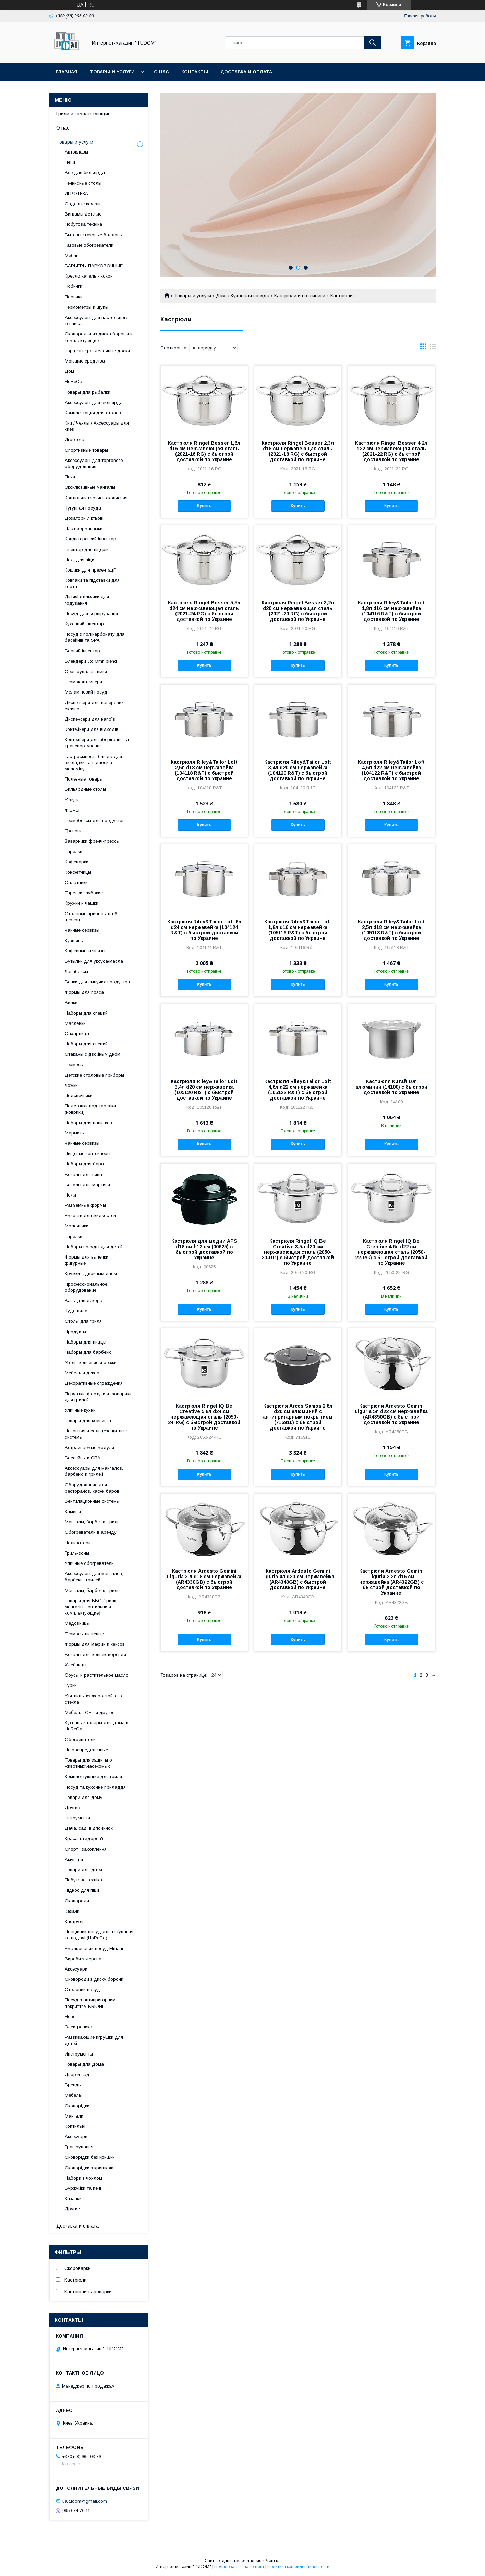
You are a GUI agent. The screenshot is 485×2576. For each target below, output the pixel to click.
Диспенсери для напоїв (90, 719)
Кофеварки (76, 861)
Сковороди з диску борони (94, 1979)
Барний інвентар (82, 650)
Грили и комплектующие (83, 113)
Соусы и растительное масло (97, 1675)
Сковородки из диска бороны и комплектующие (99, 337)
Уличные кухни (80, 1410)
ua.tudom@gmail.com (84, 2500)
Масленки (75, 1023)
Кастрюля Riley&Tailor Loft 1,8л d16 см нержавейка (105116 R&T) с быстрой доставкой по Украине (297, 930)
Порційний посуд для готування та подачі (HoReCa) (99, 1934)
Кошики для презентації (90, 570)
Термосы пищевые (84, 1633)
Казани (72, 1911)
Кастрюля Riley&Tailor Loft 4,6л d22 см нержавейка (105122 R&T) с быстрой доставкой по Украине (297, 1090)
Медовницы (77, 1623)
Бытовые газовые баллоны (94, 234)
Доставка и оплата (246, 71)
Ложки (71, 1085)
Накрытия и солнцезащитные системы (96, 1433)
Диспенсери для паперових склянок (94, 705)
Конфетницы (78, 872)
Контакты (194, 71)
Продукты (75, 1331)
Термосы (74, 1064)
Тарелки (73, 851)
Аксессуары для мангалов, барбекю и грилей (94, 1471)
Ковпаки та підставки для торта (92, 583)
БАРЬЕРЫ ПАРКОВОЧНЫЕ (94, 265)
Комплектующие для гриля (93, 1776)
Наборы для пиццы (85, 1342)
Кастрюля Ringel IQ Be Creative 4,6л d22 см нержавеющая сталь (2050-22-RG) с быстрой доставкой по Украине (391, 1252)
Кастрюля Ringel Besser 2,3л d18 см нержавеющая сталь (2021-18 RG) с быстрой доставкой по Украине (298, 451)
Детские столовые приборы (94, 1075)
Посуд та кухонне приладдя (95, 1787)
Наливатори (78, 1542)
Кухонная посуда (250, 295)
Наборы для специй (86, 1013)
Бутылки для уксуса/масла (94, 961)
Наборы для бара (84, 1163)
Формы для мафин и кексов (95, 1644)
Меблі (71, 255)
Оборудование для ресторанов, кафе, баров (92, 1488)
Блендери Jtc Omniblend (91, 661)
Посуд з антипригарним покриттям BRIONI (90, 2003)
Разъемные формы (85, 1205)
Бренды (73, 2084)
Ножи (70, 1195)
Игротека (74, 439)
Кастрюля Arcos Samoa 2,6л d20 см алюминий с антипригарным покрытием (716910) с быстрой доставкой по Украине (297, 1417)
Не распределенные (86, 1749)
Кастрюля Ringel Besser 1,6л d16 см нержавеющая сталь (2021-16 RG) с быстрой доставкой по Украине (204, 451)
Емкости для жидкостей (90, 1215)
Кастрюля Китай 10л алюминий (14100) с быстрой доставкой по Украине (391, 1087)
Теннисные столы (83, 183)
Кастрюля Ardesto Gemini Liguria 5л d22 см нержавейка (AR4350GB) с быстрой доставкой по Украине (391, 1414)
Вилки (71, 1002)
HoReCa (73, 381)
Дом (221, 295)
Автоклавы (76, 152)
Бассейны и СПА (82, 1457)
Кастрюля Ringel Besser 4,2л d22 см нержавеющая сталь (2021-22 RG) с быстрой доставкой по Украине (391, 451)
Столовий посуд (82, 1989)
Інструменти (77, 1817)
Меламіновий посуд (86, 692)
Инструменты (79, 2054)
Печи (70, 162)
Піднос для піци (82, 1890)
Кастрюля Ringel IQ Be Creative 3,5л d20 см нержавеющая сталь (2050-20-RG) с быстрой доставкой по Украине (298, 1252)
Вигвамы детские (83, 214)
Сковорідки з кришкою (89, 2167)
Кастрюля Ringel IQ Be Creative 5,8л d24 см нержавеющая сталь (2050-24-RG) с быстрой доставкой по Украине (204, 1417)
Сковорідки (77, 2105)
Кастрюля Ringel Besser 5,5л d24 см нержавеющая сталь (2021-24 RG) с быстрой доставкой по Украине (204, 611)
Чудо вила (76, 1310)
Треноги (73, 830)
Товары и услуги (112, 71)
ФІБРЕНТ (74, 810)
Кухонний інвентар (84, 623)
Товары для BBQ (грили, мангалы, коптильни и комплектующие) (91, 1607)
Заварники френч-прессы (92, 841)
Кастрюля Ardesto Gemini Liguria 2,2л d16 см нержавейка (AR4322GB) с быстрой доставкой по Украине (391, 1582)
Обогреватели (80, 1739)
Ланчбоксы (76, 971)
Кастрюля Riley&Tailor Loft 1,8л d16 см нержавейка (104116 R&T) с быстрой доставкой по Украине (391, 611)
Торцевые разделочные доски (97, 350)
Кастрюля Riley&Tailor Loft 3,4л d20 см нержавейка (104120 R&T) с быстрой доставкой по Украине (297, 770)
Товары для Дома (84, 2064)
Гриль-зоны (77, 1553)
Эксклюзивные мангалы (90, 487)
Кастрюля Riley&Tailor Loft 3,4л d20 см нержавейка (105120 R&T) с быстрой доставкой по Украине (204, 1090)
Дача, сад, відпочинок (89, 1828)
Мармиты (75, 1133)
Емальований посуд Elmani (94, 1948)
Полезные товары (84, 779)
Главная (66, 71)
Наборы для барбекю (88, 1352)
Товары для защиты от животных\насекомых (89, 1763)
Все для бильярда (85, 172)
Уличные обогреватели (89, 1563)
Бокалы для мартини (87, 1184)
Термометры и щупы (86, 307)
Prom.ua (273, 2560)
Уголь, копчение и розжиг (91, 1362)
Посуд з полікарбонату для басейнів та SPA (94, 637)
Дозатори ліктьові (84, 518)
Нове (70, 2016)
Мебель (73, 2095)
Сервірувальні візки (86, 671)
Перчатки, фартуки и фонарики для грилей (98, 1396)
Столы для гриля (83, 1321)
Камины (73, 1511)
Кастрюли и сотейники (299, 295)
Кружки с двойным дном (91, 1273)
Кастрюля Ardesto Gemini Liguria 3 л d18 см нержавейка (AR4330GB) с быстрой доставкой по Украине (204, 1579)
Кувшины (74, 940)
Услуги (72, 799)
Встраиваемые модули (89, 1447)
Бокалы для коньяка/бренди (95, 1654)
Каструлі (74, 1921)
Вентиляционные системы (92, 1501)
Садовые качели (83, 203)
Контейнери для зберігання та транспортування (97, 742)
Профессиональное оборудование (86, 1287)
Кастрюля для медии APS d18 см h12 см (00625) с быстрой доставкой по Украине (204, 1249)
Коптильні (75, 2126)
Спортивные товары (86, 450)
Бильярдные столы (85, 789)
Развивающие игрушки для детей (94, 2040)
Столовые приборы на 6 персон (91, 916)
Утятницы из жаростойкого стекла (93, 1699)
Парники (74, 296)
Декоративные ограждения (94, 1383)
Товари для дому (83, 1797)
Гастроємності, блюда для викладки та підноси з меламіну (93, 762)
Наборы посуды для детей (94, 1246)
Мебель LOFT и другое (89, 1712)
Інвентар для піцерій (87, 549)
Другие (72, 1807)
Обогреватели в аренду (91, 1532)
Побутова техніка (83, 224)
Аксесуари (76, 1969)
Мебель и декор (82, 1372)
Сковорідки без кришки (90, 2157)
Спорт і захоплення (86, 1849)
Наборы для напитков (88, 1122)
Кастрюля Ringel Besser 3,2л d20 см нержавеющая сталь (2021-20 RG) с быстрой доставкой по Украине (298, 611)
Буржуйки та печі (83, 2188)
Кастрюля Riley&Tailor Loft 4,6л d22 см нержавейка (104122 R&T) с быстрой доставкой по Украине (391, 770)
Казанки (73, 2198)
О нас (161, 71)
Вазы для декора (83, 1300)
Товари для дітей (83, 1869)
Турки (71, 1685)
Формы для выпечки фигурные (86, 1260)
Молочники (76, 1225)
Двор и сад (77, 2074)
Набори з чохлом (83, 2178)
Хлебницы (75, 1664)
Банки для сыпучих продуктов (97, 981)
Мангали (74, 2116)
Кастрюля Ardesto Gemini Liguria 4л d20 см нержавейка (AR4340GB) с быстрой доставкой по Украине (297, 1579)
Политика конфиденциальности (298, 2566)
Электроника (78, 2026)
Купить (204, 505)
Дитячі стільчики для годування (87, 599)
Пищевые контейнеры (87, 1153)
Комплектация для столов (93, 412)
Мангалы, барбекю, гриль (92, 1521)
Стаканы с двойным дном (92, 1054)
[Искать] (372, 42)
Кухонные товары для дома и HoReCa (97, 1725)
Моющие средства (85, 361)
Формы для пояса (84, 992)
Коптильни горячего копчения (96, 497)
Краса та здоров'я (85, 1838)
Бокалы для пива (83, 1174)
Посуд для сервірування (91, 613)
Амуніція (74, 1859)
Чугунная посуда (83, 508)
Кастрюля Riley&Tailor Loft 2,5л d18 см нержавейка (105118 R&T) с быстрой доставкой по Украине (391, 930)
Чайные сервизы (82, 930)
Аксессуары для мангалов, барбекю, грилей (94, 1576)
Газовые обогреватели (89, 245)
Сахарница (77, 1033)
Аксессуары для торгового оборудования (94, 463)
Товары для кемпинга (88, 1420)
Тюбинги (73, 286)
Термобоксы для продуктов (95, 820)
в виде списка (433, 348)
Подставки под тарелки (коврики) (90, 1109)
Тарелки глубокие (84, 892)
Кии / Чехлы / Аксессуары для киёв (97, 426)
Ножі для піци (79, 559)
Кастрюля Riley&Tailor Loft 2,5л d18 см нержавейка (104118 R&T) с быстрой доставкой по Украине (204, 770)
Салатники (76, 882)
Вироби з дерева (83, 1958)
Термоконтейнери (83, 681)
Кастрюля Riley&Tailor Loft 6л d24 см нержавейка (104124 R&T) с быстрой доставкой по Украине (204, 930)
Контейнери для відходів (91, 729)
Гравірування (79, 2146)
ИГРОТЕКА (76, 193)
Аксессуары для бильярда (94, 402)
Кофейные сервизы (85, 950)
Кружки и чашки (81, 903)
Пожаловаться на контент (239, 2566)
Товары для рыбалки (87, 392)
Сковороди (77, 1900)
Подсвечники (79, 1095)
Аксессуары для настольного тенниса (97, 320)
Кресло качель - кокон (89, 276)
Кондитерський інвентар (90, 538)
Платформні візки (83, 528)
